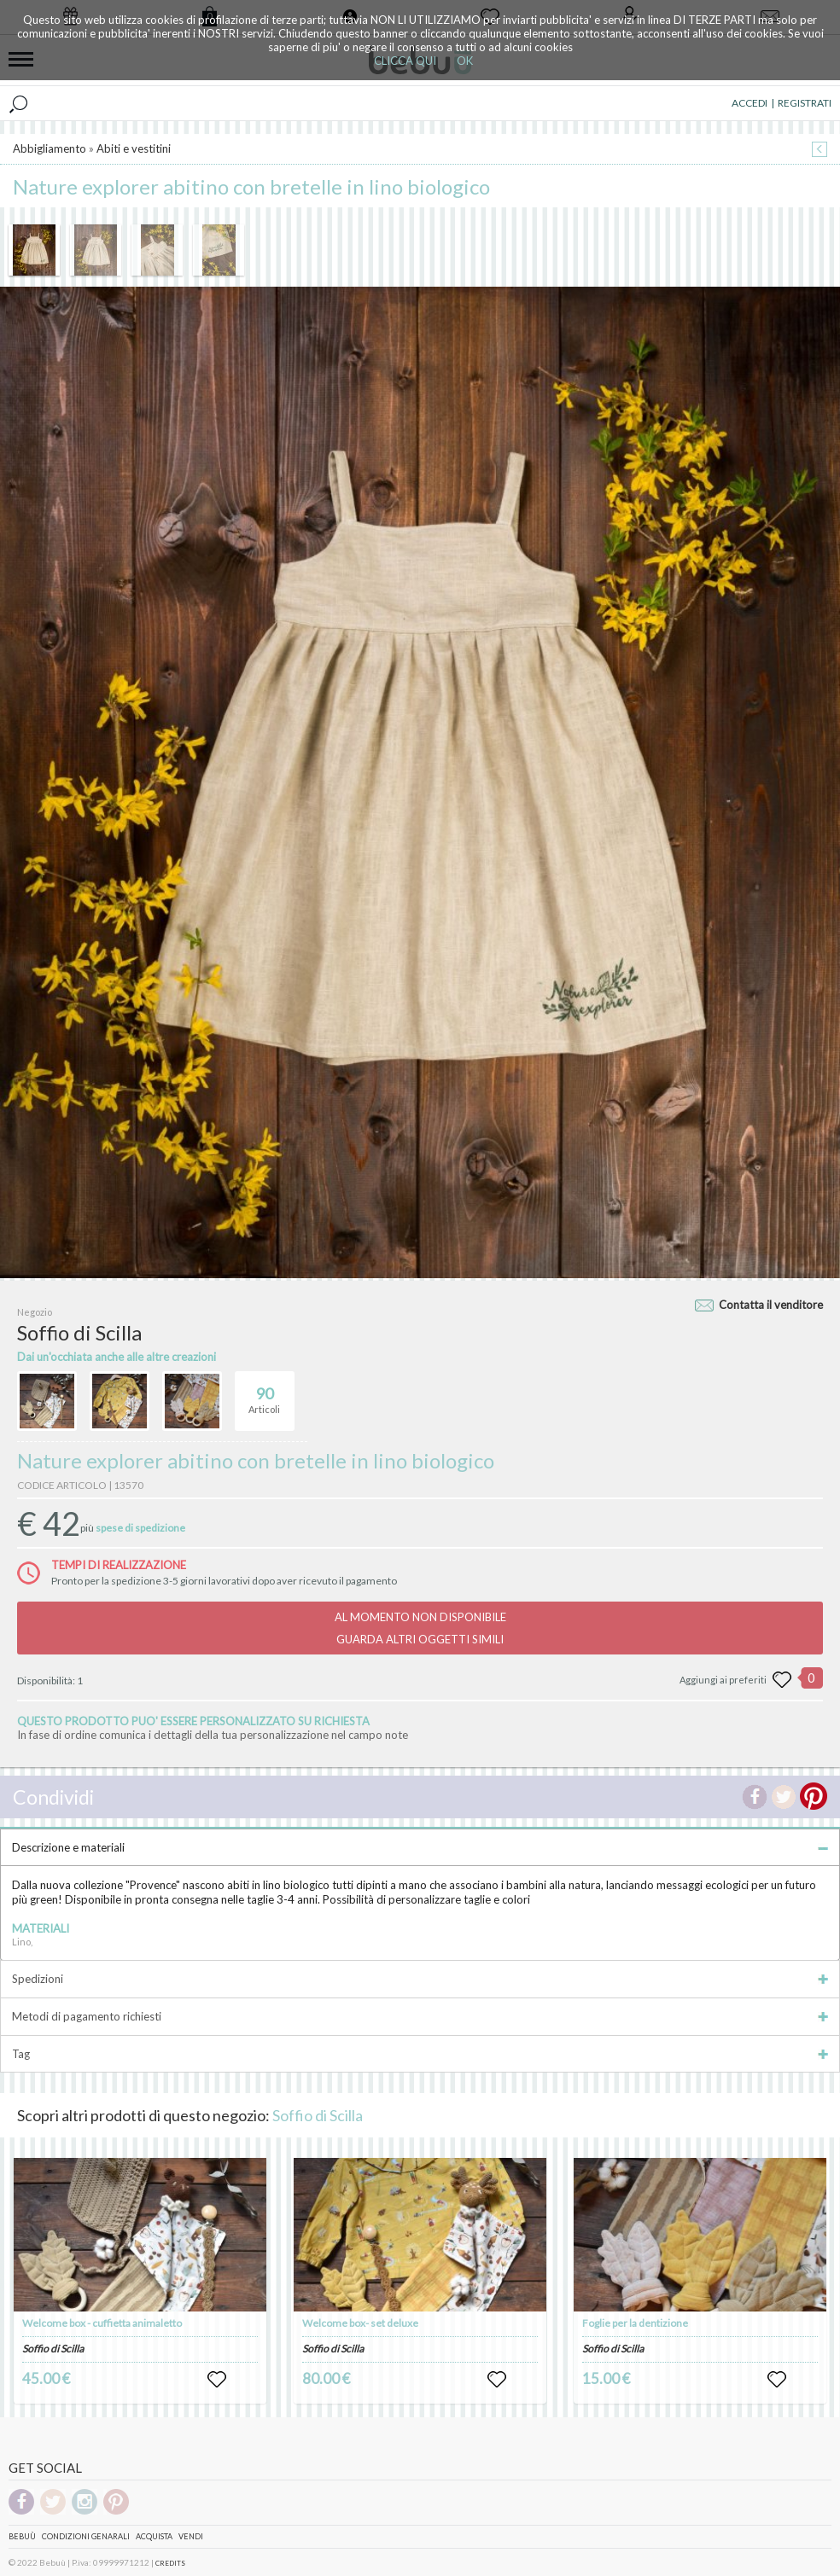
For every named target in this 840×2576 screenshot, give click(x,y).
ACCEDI (749, 102)
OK (465, 60)
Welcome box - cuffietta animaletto (102, 2323)
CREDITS (170, 2563)
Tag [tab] (420, 2054)
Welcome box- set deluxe (360, 2323)
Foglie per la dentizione (635, 2323)
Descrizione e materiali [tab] (420, 1847)
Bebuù (22, 2536)
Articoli (264, 1393)
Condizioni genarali (86, 2536)
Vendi (190, 2536)
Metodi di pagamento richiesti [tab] (420, 2016)
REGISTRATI (804, 102)
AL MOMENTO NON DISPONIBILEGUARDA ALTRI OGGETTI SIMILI (420, 1628)
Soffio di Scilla (317, 2115)
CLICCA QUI (405, 60)
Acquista (154, 2536)
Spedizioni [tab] (420, 1979)
